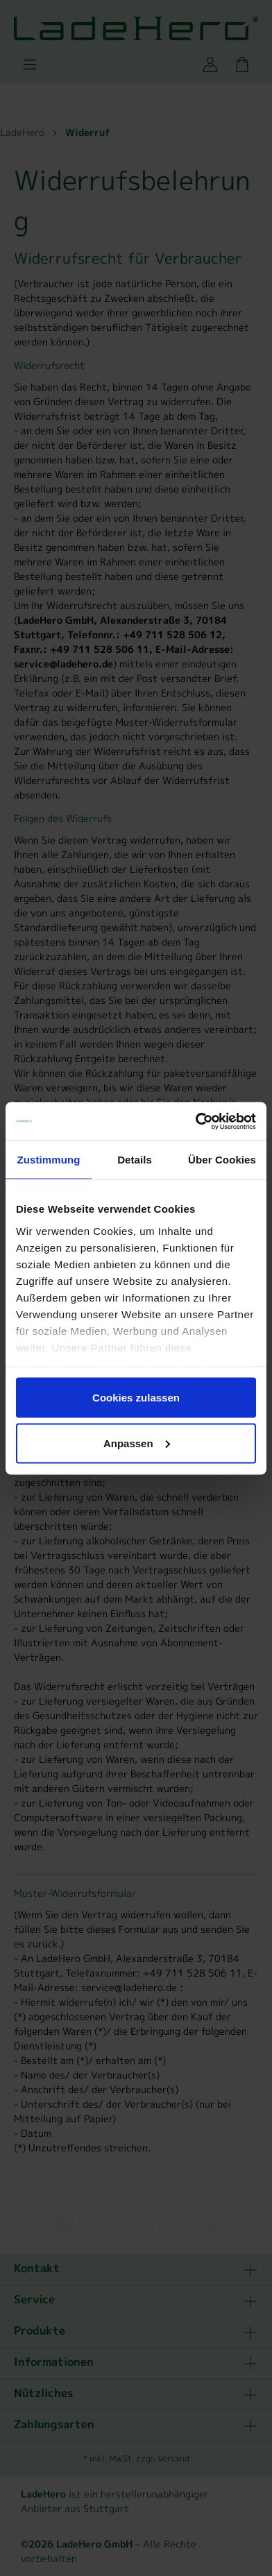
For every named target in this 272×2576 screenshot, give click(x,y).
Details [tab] (134, 1160)
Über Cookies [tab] (222, 1160)
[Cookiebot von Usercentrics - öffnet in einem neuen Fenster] (195, 1121)
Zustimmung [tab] (48, 1160)
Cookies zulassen (136, 1398)
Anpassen (136, 1443)
